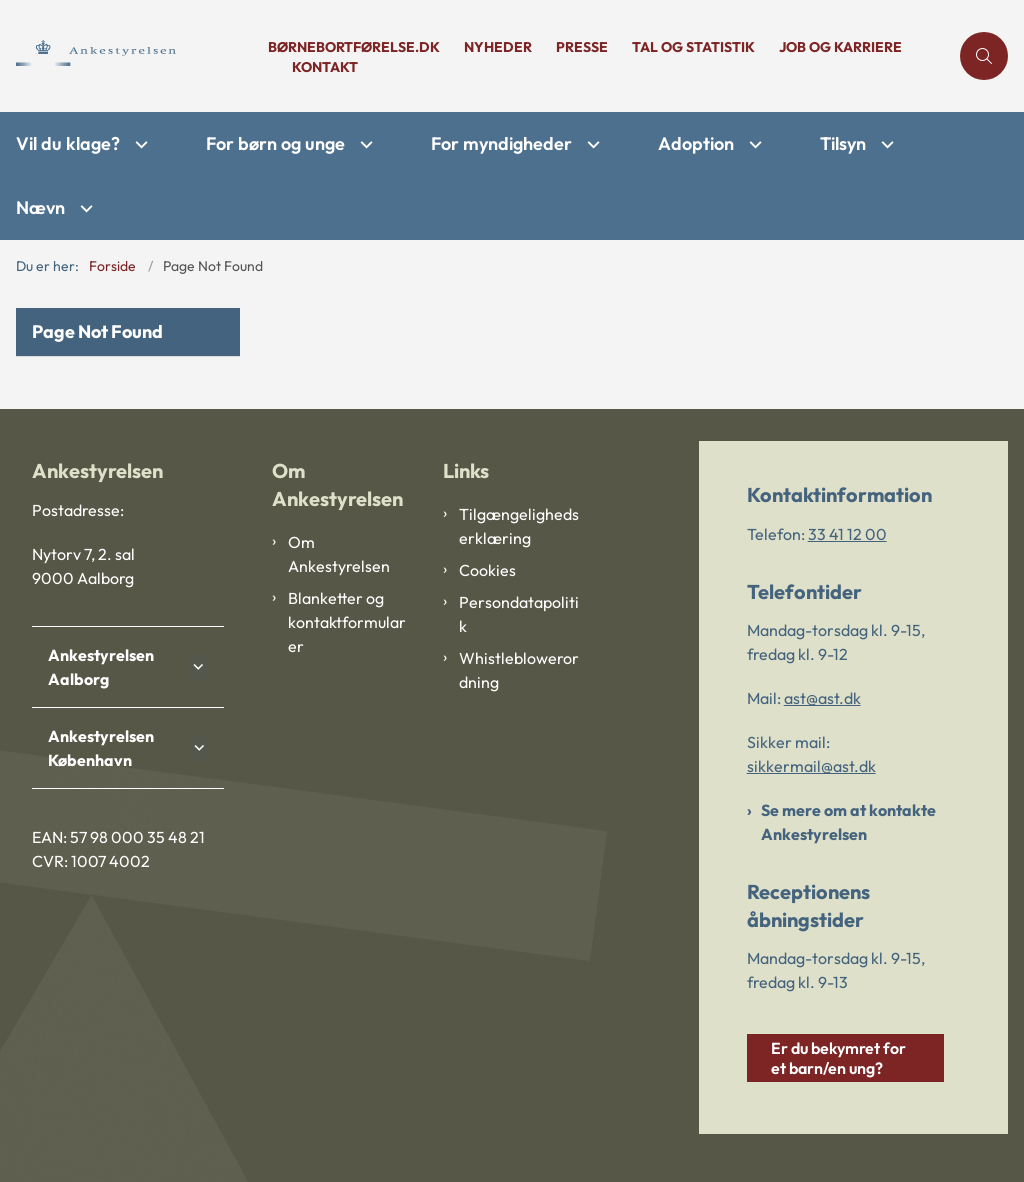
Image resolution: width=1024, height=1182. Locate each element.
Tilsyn (843, 143)
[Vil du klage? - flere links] (139, 144)
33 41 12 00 (847, 534)
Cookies (487, 570)
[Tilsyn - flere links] (885, 144)
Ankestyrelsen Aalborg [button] (101, 667)
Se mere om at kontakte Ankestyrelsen (848, 822)
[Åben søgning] (984, 56)
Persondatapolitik (519, 614)
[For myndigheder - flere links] (591, 144)
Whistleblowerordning (519, 670)
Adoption (696, 143)
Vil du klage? (68, 143)
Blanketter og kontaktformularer (347, 622)
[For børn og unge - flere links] (364, 144)
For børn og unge (275, 143)
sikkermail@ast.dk (811, 766)
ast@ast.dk (822, 698)
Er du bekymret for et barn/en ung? (838, 1058)
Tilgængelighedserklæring (519, 526)
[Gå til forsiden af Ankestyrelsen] (128, 55)
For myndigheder (501, 143)
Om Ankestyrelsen (339, 554)
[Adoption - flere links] (753, 144)
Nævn (40, 207)
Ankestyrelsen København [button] (101, 748)
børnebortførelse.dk (354, 47)
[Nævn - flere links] (84, 208)
